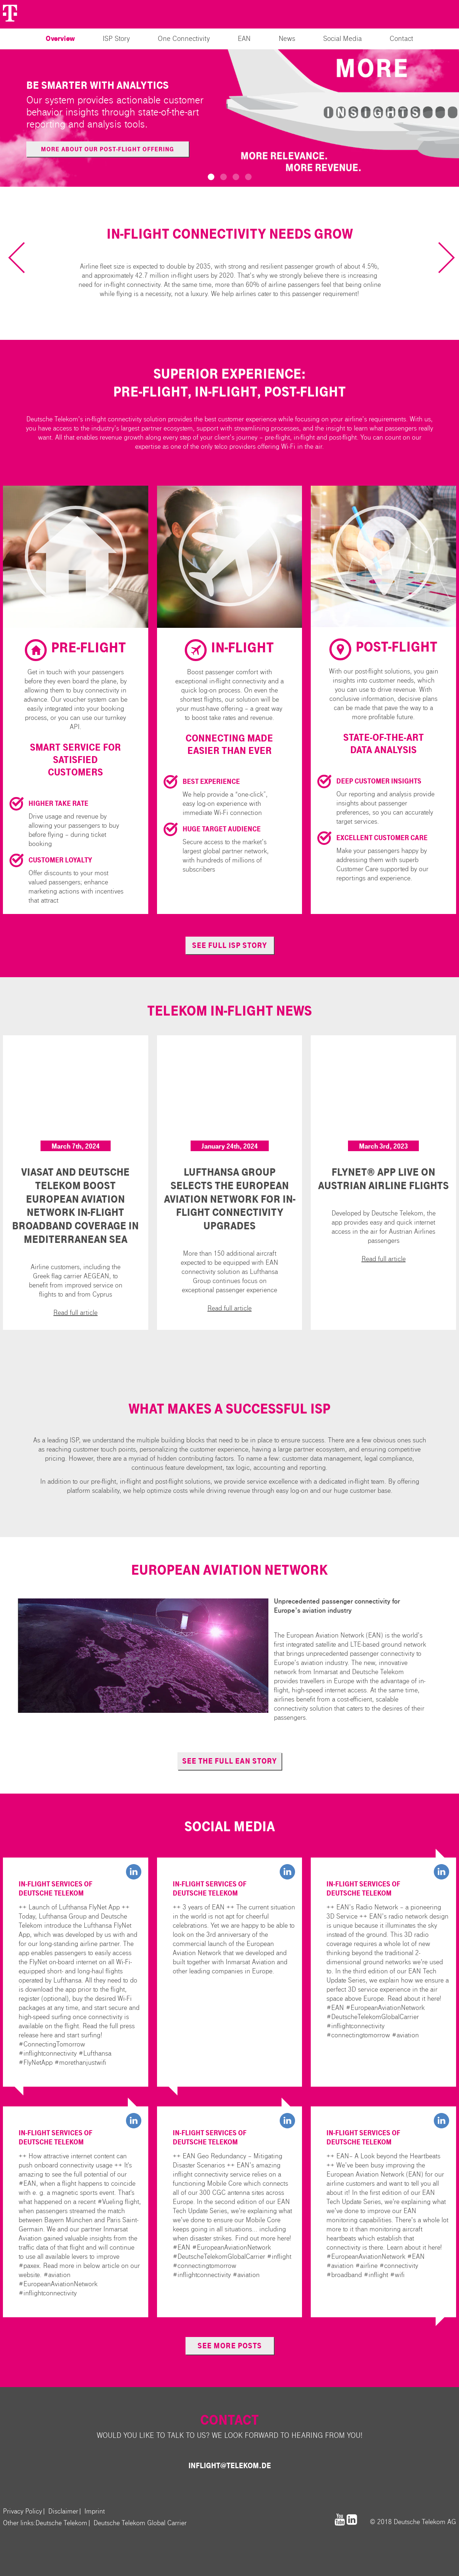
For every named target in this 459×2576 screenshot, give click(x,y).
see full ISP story (229, 945)
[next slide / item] (439, 257)
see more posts (230, 2346)
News (287, 38)
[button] (211, 177)
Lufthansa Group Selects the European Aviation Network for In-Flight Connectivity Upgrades (229, 1199)
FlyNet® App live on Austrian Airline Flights (383, 1179)
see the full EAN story (229, 1761)
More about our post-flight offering (107, 149)
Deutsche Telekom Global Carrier (140, 2523)
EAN (244, 38)
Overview (60, 38)
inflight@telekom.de (229, 2465)
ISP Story (116, 38)
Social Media (342, 38)
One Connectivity (184, 38)
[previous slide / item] (23, 257)
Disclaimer (63, 2511)
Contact (401, 38)
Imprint (94, 2511)
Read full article (75, 1312)
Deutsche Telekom (61, 2523)
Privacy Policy (22, 2511)
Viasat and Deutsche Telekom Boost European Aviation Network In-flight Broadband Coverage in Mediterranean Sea (75, 1206)
